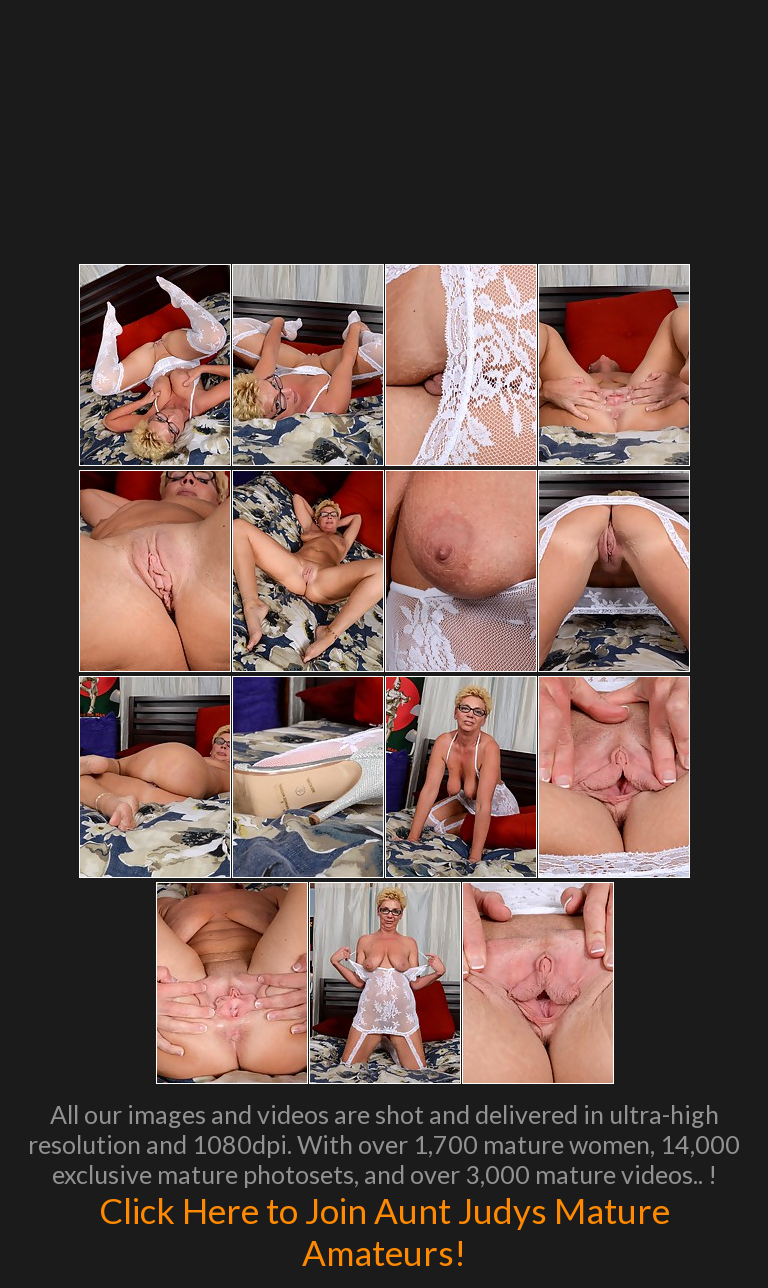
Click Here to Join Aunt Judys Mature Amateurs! (384, 1231)
